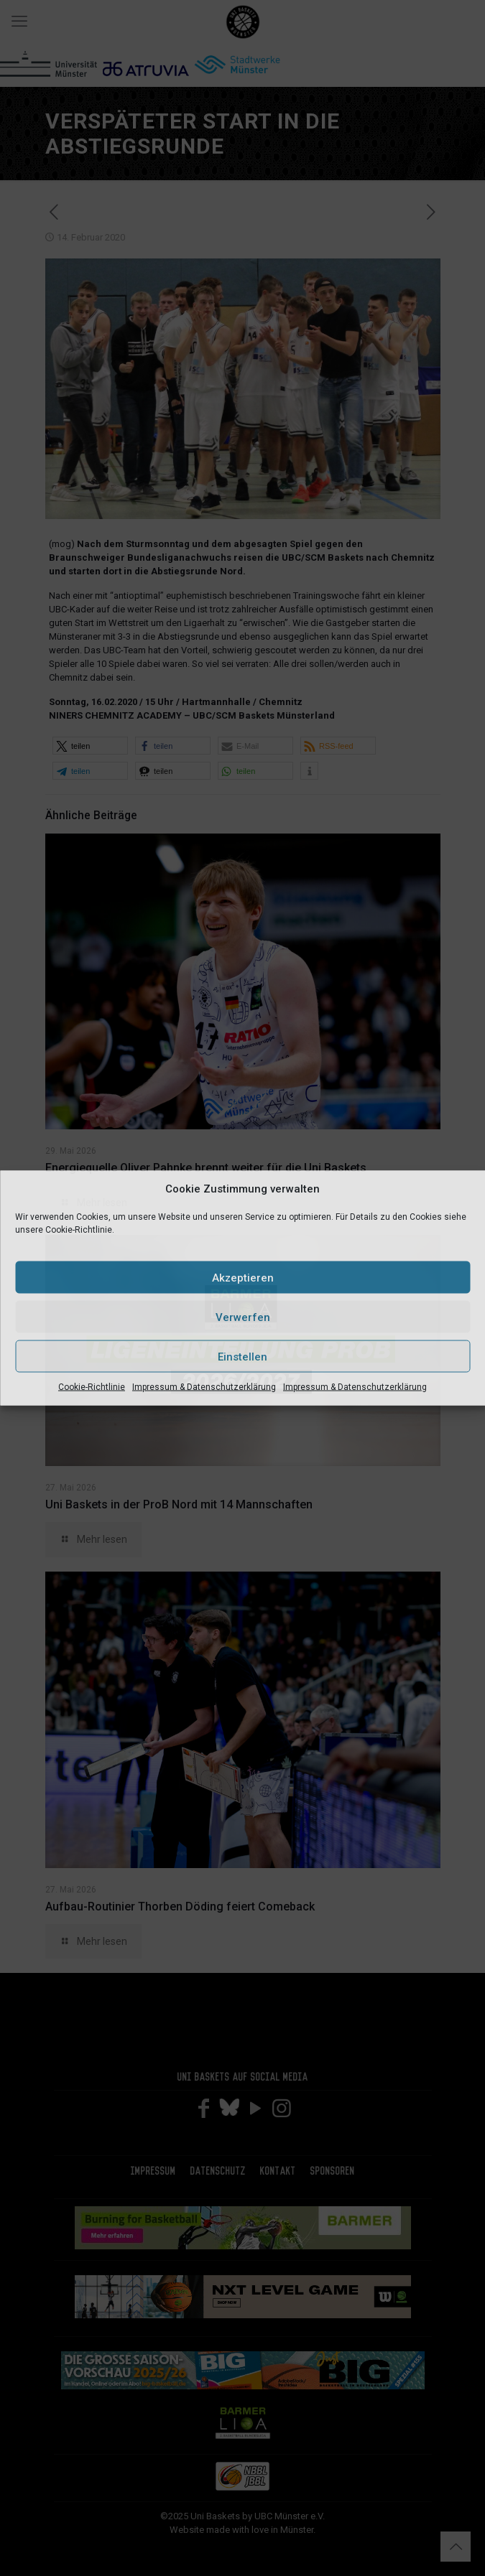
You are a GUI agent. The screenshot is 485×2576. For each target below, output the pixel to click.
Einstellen (242, 1356)
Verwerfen (243, 1316)
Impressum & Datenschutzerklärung (204, 1387)
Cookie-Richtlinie (91, 1387)
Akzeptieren (243, 1277)
